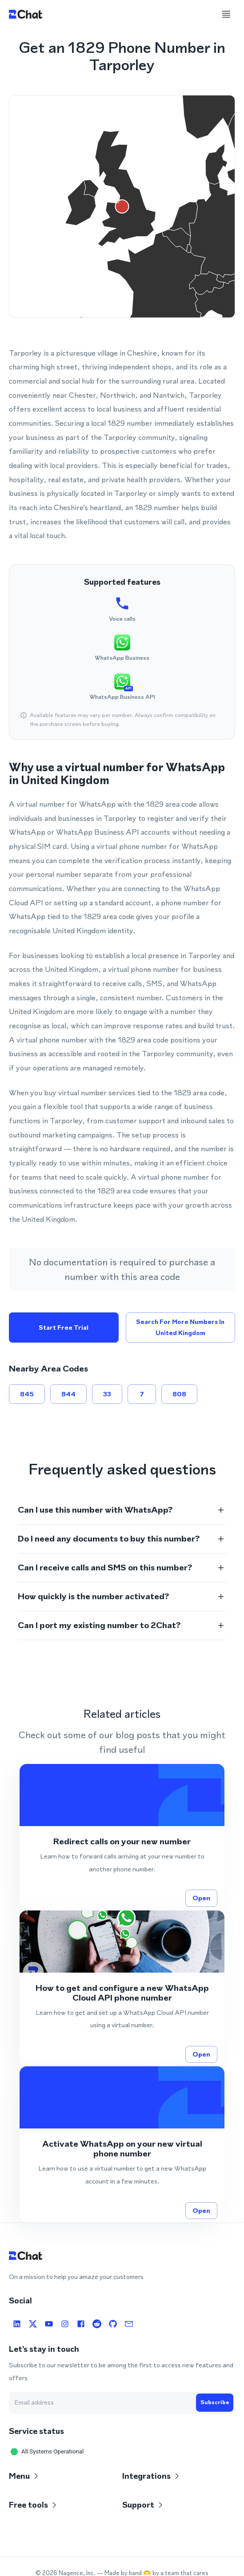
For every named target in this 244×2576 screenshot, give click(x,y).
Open (201, 1898)
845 (26, 1394)
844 (68, 1394)
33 (107, 1394)
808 (179, 1394)
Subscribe (214, 2402)
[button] (122, 1510)
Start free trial (64, 1327)
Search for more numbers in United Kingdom (180, 1327)
